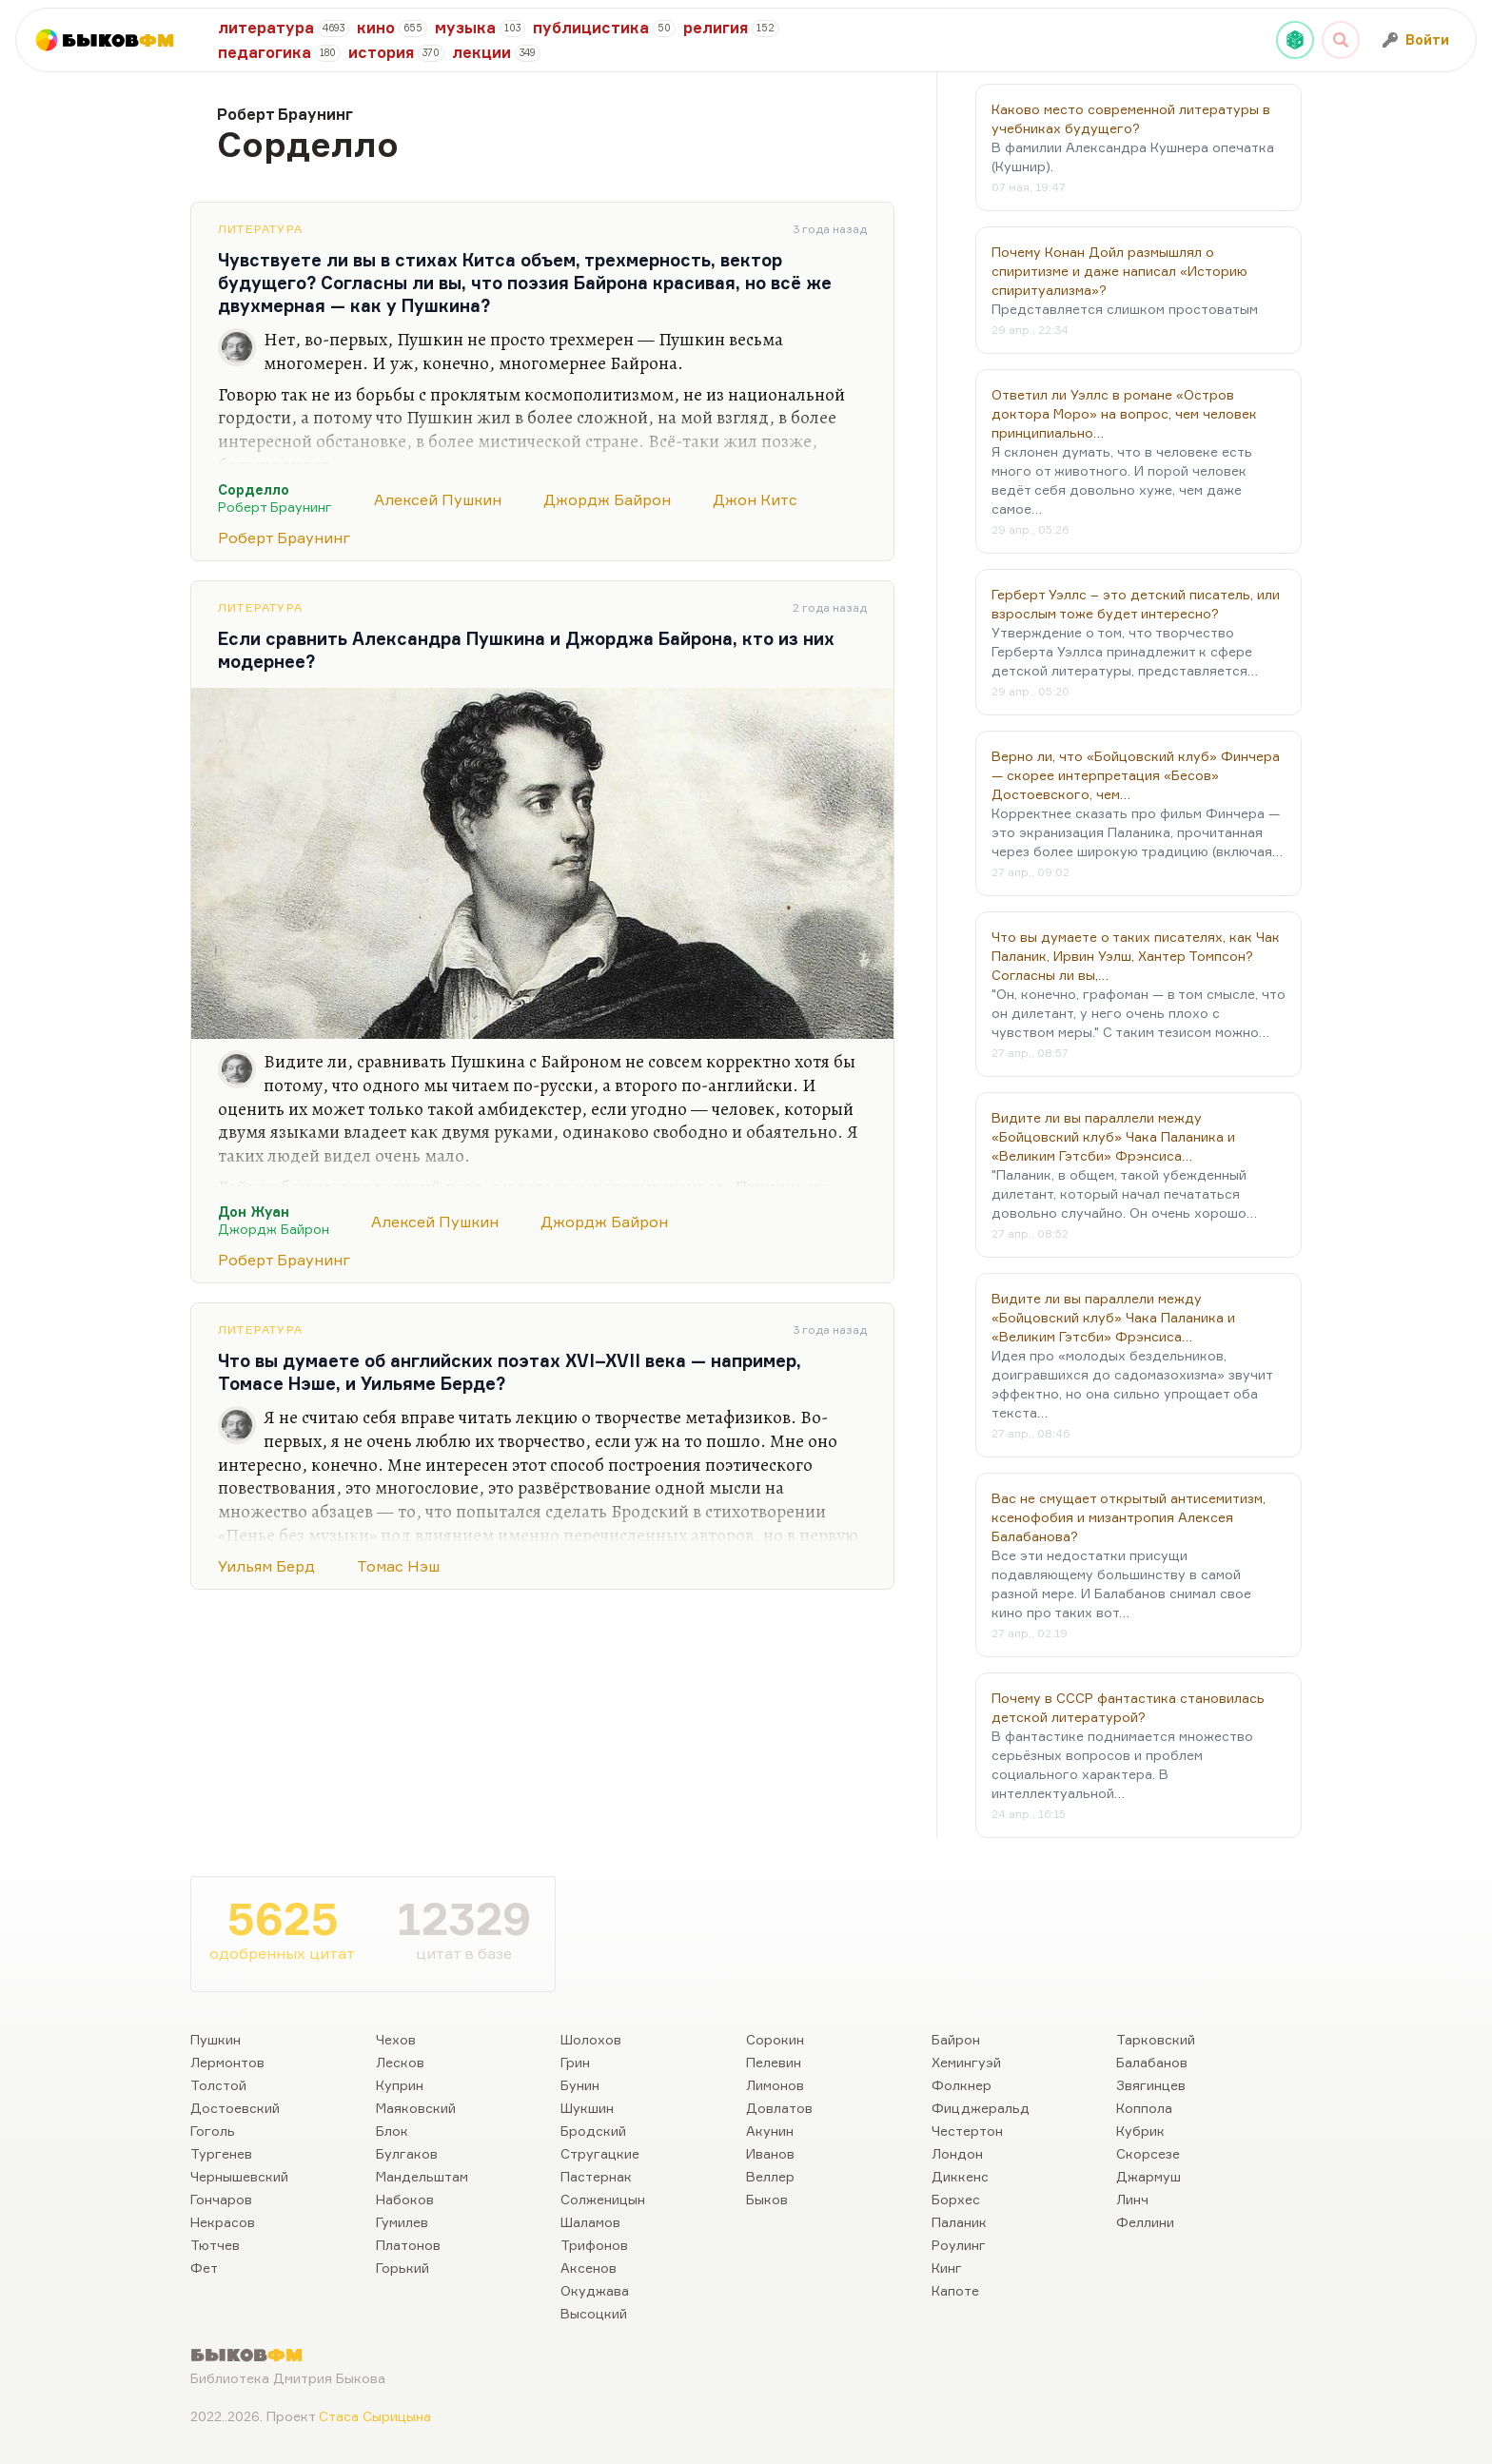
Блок (392, 2130)
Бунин (579, 2085)
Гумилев (402, 2222)
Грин (575, 2062)
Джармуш (1148, 2176)
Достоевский (235, 2108)
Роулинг (959, 2245)
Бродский (593, 2130)
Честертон (967, 2130)
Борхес (956, 2199)
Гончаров (221, 2199)
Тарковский (1155, 2039)
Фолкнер (961, 2085)
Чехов (396, 2039)
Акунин (770, 2130)
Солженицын (602, 2199)
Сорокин (775, 2039)
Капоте (955, 2290)
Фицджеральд (981, 2108)
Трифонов (594, 2245)
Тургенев (221, 2153)
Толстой (218, 2085)
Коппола (1144, 2108)
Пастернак (596, 2176)
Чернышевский (239, 2176)
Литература (260, 229)
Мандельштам (422, 2176)
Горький (402, 2267)
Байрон (956, 2039)
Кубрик (1140, 2130)
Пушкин (215, 2039)
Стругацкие (599, 2153)
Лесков (400, 2062)
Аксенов (588, 2267)
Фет (204, 2267)
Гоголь (212, 2130)
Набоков (405, 2199)
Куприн (399, 2085)
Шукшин (587, 2108)
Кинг (947, 2267)
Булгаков (407, 2153)
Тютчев (215, 2245)
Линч (1132, 2199)
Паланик (959, 2222)
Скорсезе (1148, 2153)
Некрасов (222, 2222)
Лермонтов (227, 2062)
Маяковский (416, 2108)
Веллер (770, 2176)
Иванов (770, 2153)
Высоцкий (593, 2313)
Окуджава (594, 2290)
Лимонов (775, 2085)
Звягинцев (1151, 2085)
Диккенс (960, 2176)
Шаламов (590, 2222)
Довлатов (779, 2108)
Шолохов (590, 2039)
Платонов (408, 2245)
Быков (767, 2199)
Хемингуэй (966, 2062)
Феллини (1145, 2222)
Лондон (957, 2153)
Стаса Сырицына (375, 2416)
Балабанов (1152, 2062)
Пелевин (773, 2062)
